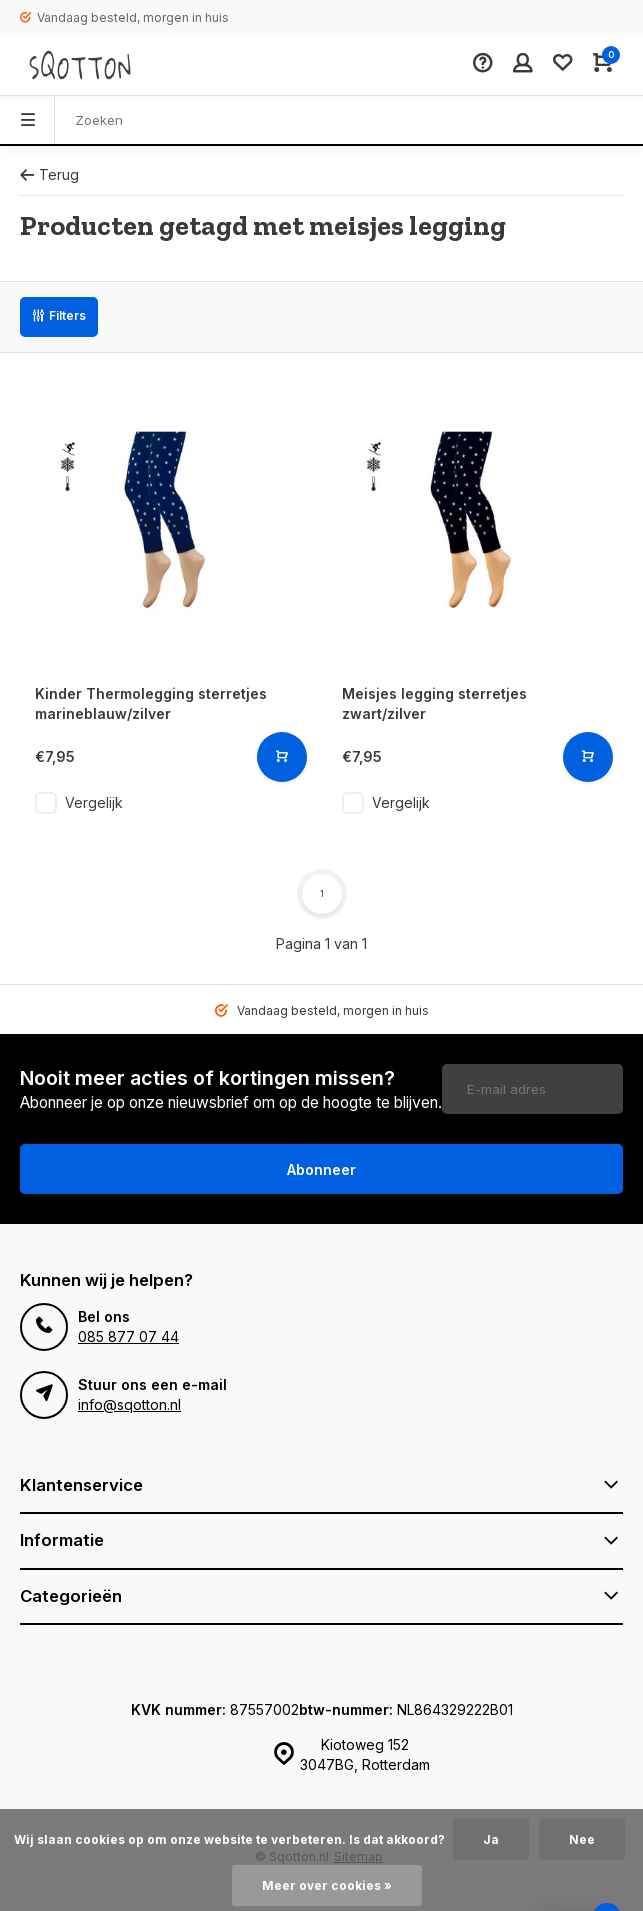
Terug (49, 174)
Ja (491, 1839)
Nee (582, 1839)
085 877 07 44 (128, 1336)
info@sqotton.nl (129, 1404)
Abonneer (321, 1169)
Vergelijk (94, 802)
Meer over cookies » (327, 1885)
